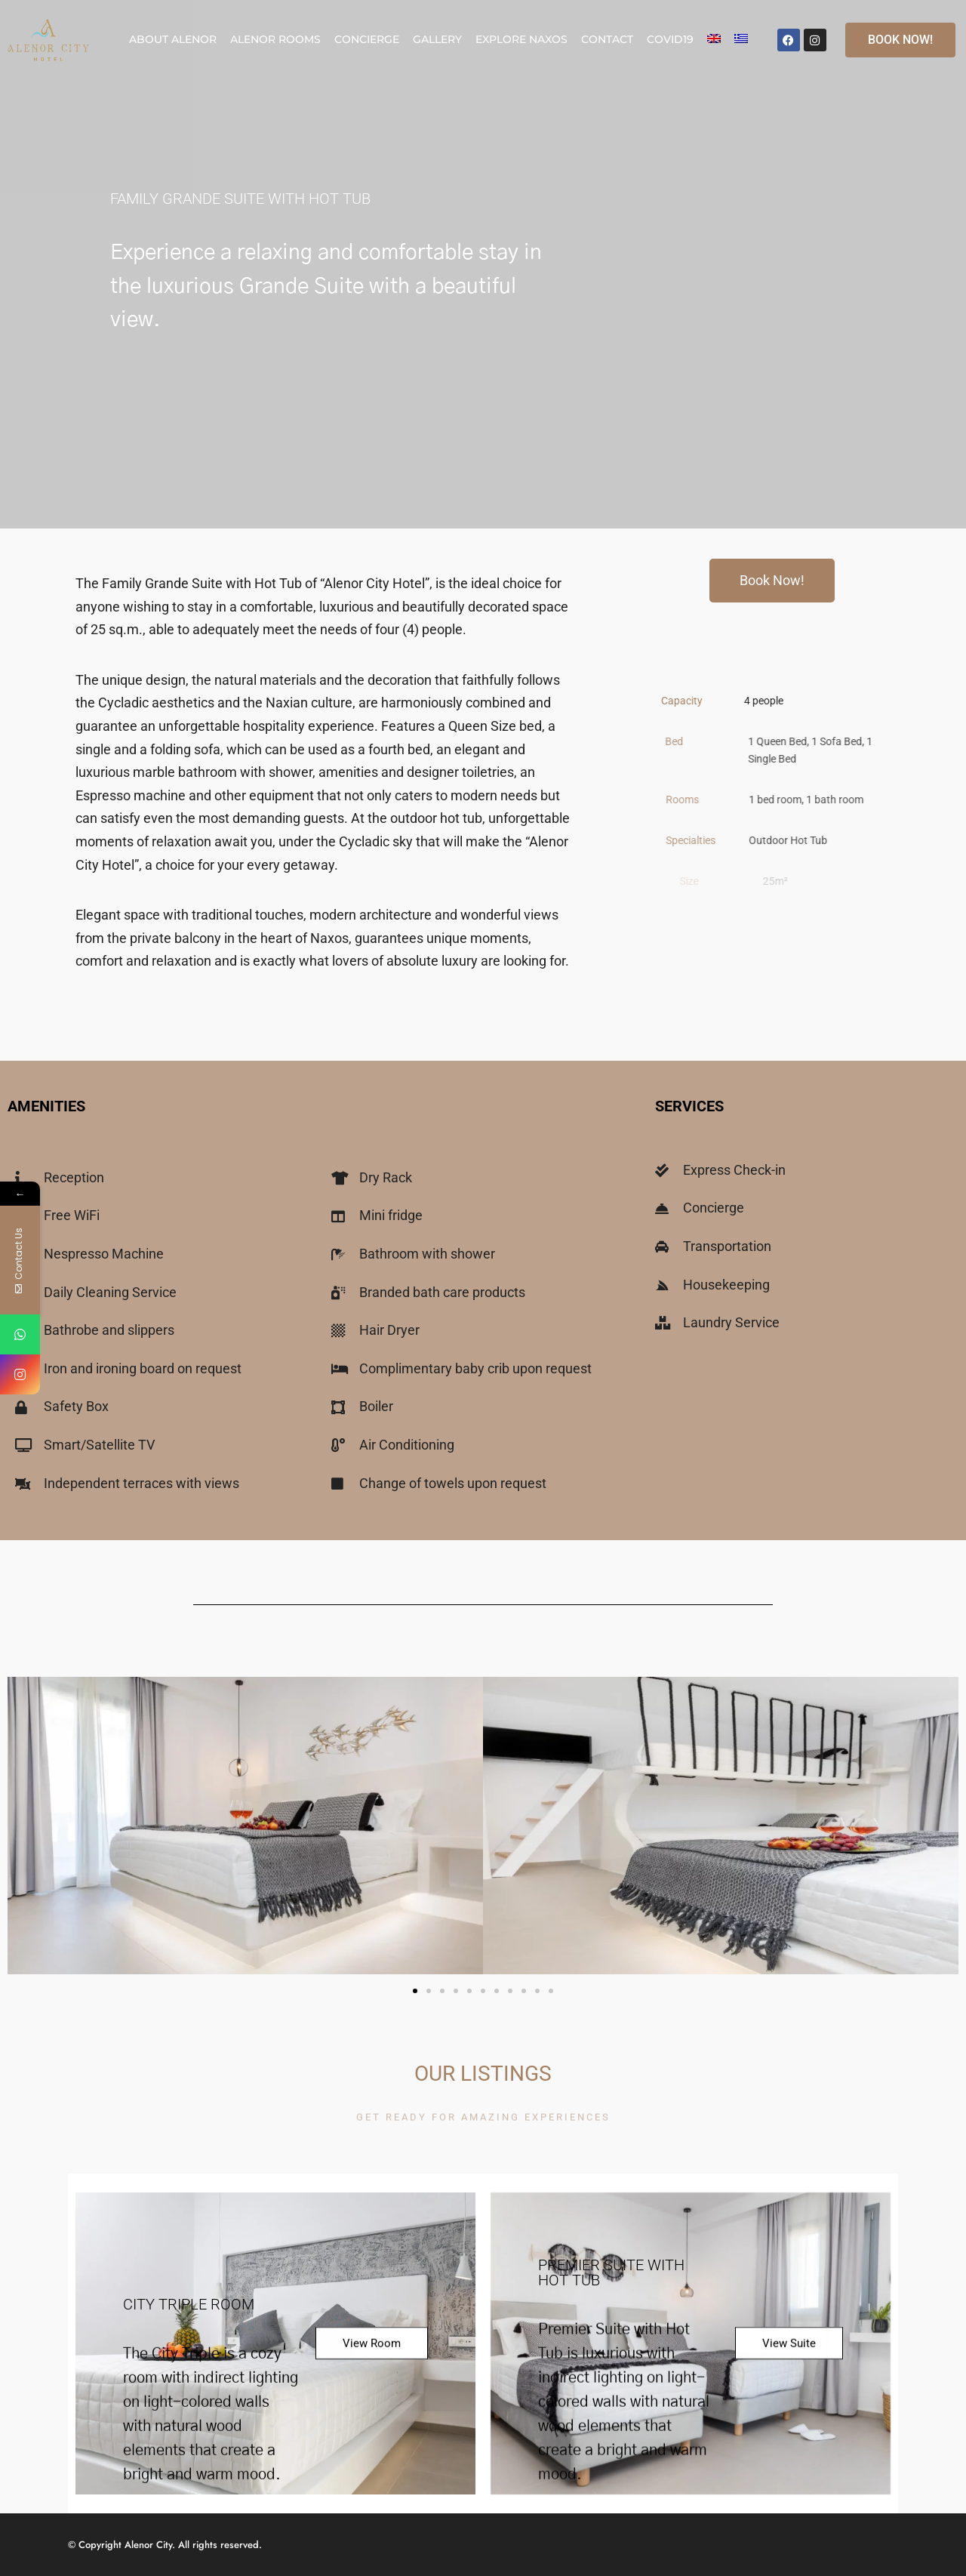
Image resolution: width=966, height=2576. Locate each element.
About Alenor (173, 39)
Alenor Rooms (275, 39)
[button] (415, 1991)
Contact (607, 39)
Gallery (437, 39)
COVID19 (670, 39)
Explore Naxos (521, 39)
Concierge (366, 39)
